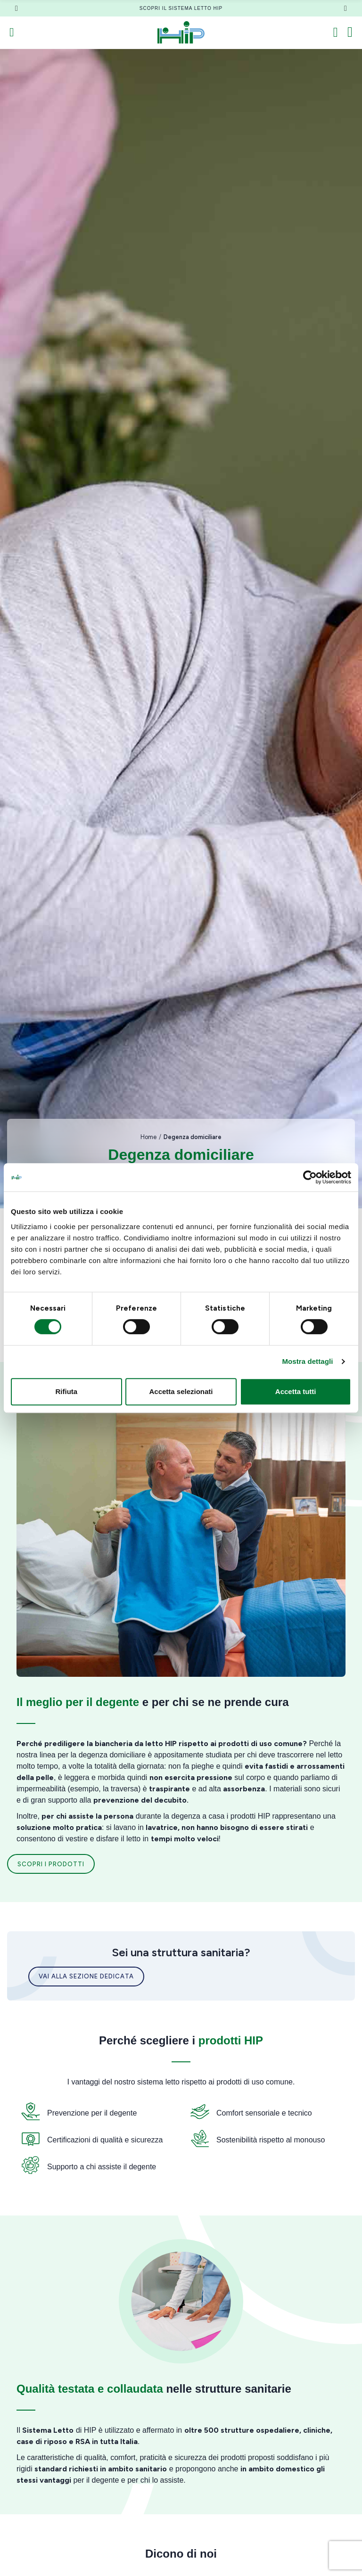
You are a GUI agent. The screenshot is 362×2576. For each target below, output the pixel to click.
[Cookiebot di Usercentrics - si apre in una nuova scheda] (310, 1177)
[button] (16, 8)
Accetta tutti (295, 1391)
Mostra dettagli (307, 1361)
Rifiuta (66, 1391)
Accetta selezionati (181, 1391)
